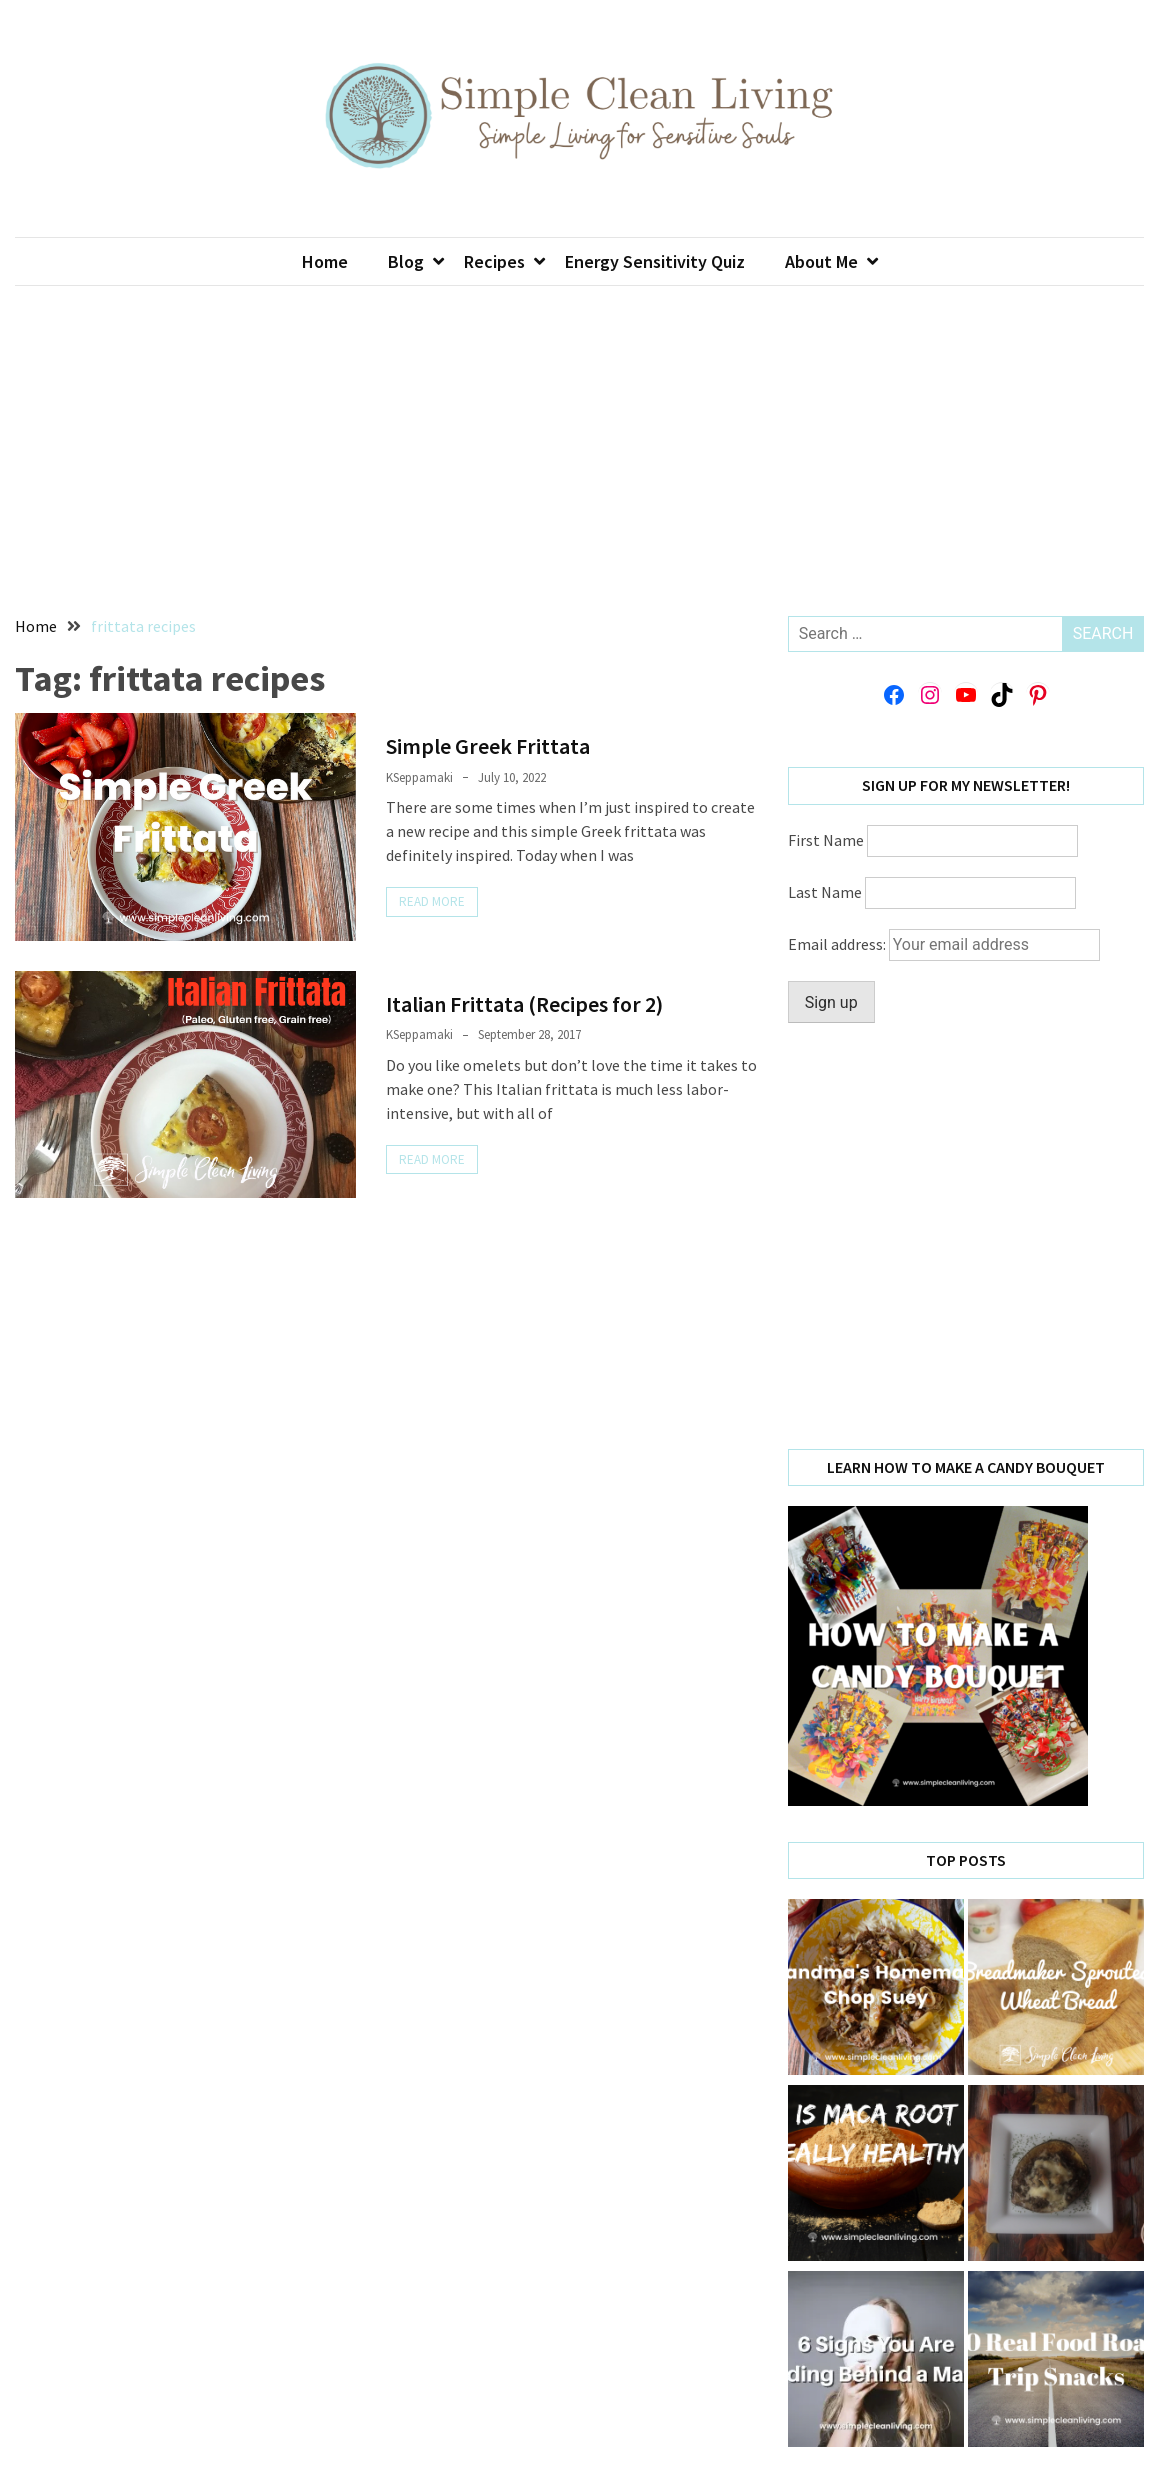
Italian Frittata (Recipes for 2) (524, 1004)
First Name (826, 840)
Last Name (825, 892)
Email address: (944, 944)
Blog (406, 261)
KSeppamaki (419, 777)
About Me (821, 261)
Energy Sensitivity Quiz (655, 261)
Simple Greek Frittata (488, 746)
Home (325, 261)
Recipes (494, 261)
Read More (432, 901)
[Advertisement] (580, 436)
